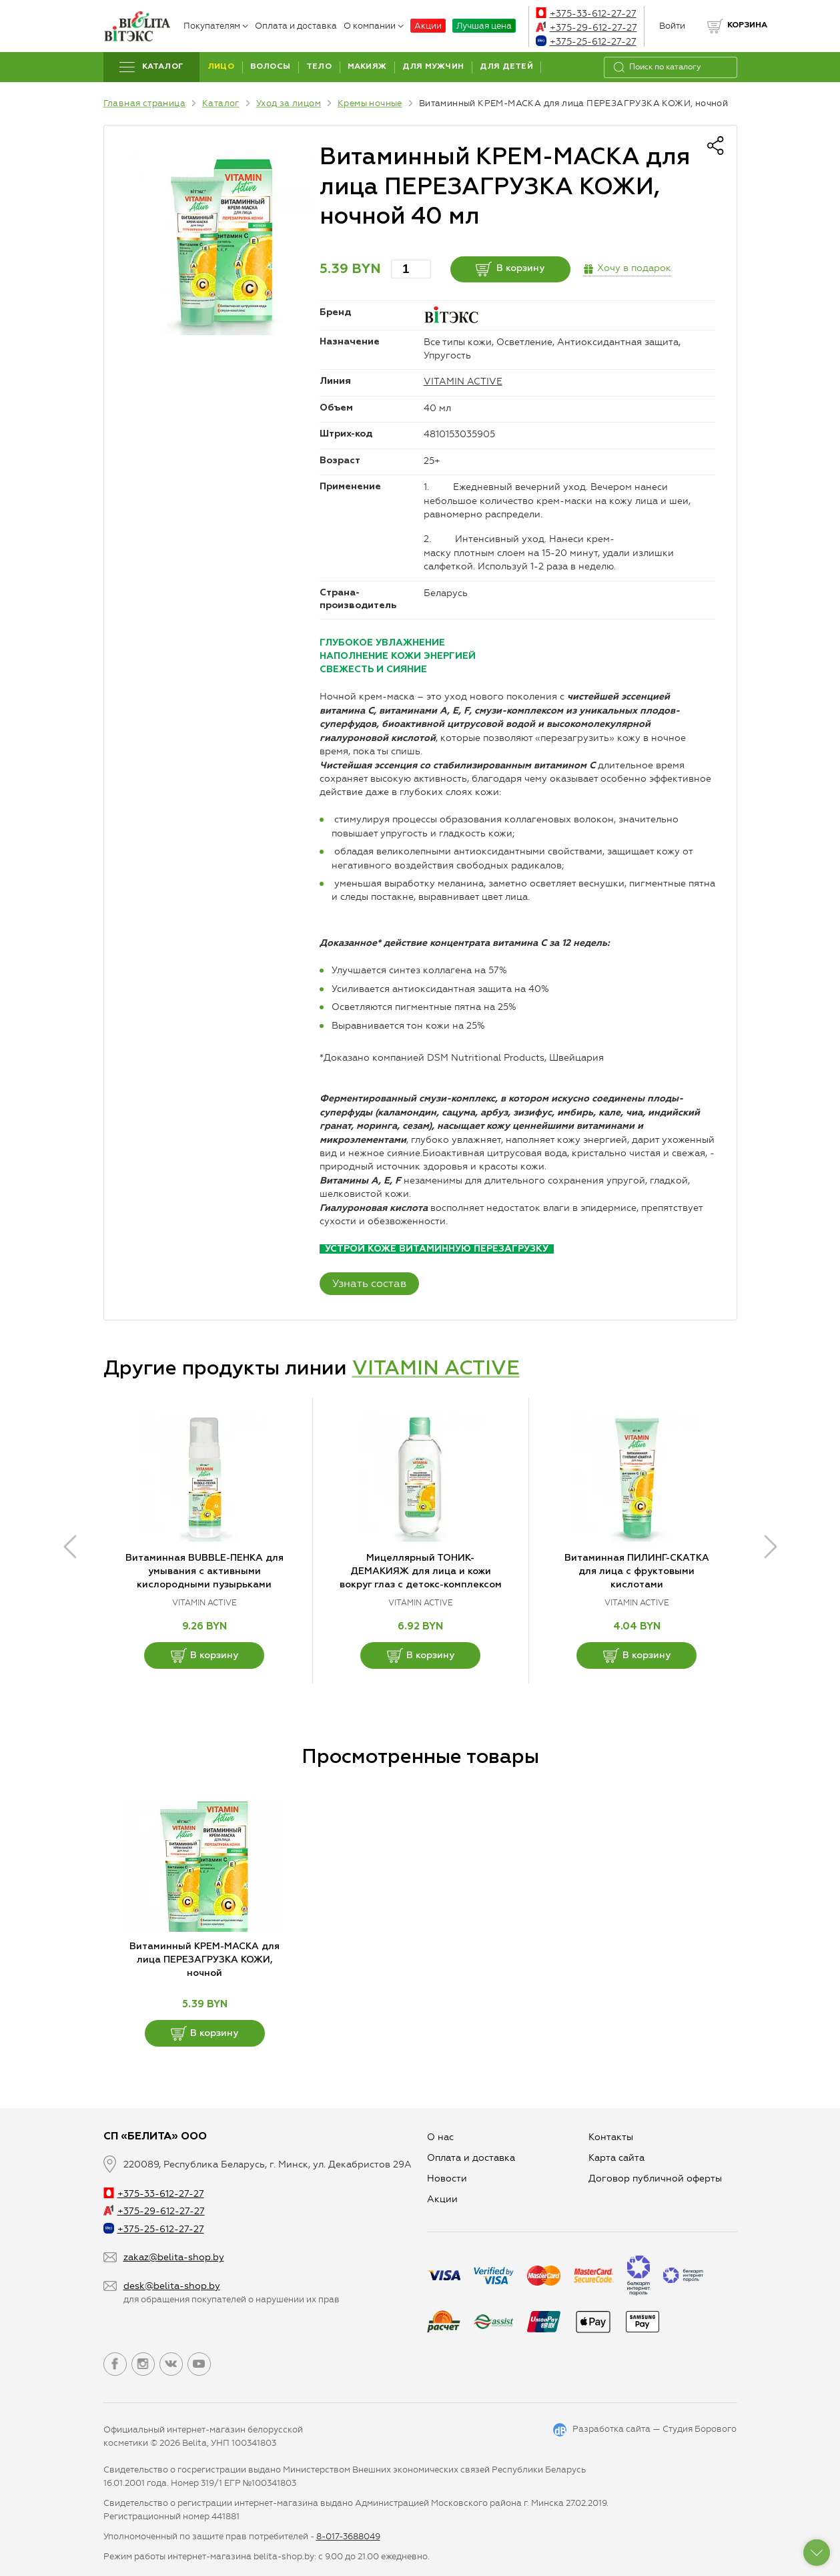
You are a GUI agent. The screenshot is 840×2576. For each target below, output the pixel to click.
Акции (428, 26)
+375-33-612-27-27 (586, 13)
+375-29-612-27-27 (586, 27)
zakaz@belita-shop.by (173, 2257)
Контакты (610, 2137)
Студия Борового (700, 2429)
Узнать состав (369, 1283)
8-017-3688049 (348, 2536)
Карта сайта (616, 2157)
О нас (440, 2137)
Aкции (442, 2199)
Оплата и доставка (296, 26)
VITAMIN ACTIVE (463, 381)
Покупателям (215, 26)
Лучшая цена (484, 26)
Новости (447, 2178)
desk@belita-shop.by (171, 2286)
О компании (374, 26)
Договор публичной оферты (655, 2178)
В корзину (510, 269)
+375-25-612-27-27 (586, 41)
